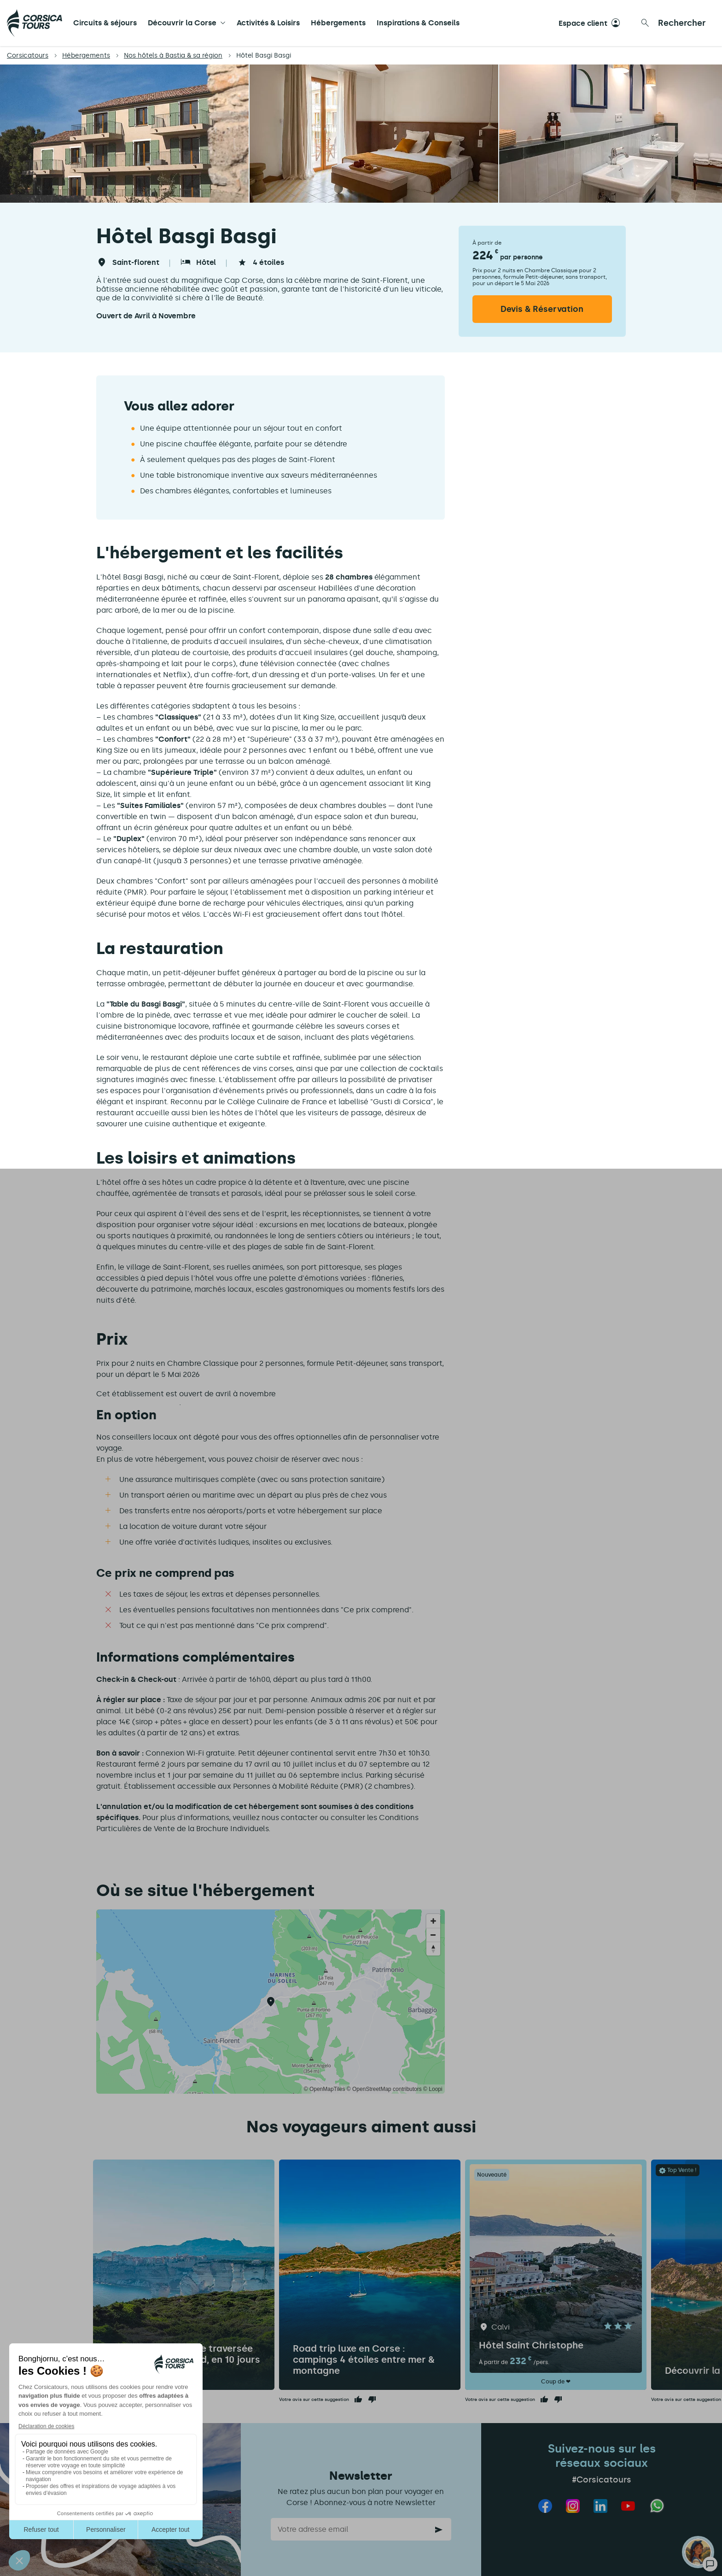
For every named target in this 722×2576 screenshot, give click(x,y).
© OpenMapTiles (324, 2089)
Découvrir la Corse (182, 22)
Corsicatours (27, 55)
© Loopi (433, 2089)
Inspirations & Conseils (418, 22)
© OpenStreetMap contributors (384, 2089)
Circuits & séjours (105, 22)
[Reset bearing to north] (433, 1948)
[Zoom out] (433, 1935)
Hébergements (338, 22)
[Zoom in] (433, 1921)
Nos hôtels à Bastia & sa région (173, 55)
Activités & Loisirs (268, 22)
